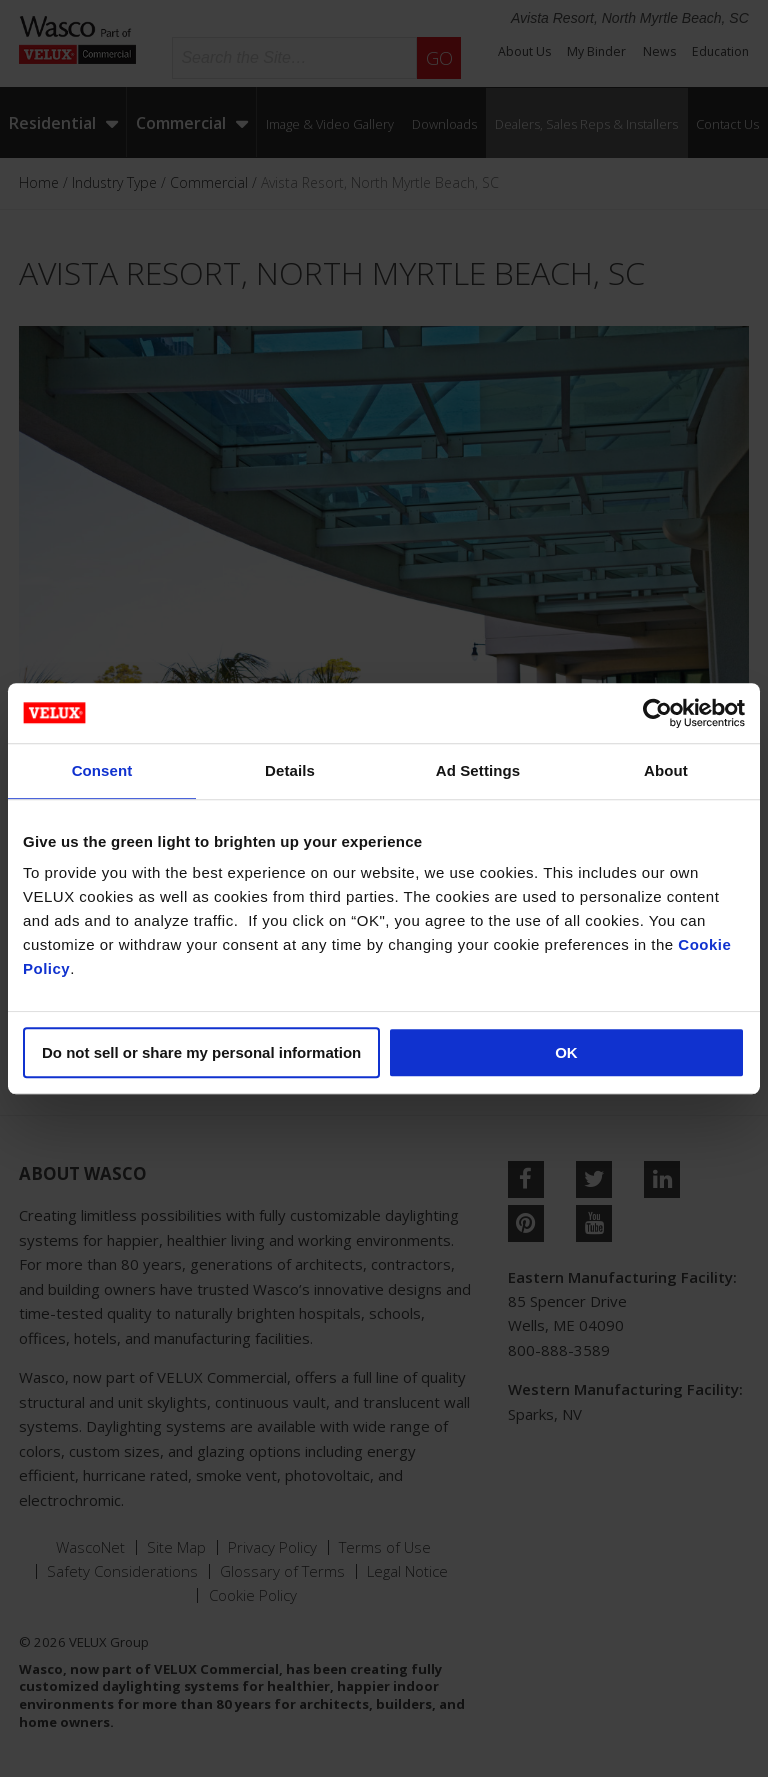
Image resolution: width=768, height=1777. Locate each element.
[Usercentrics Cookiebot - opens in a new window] (657, 713)
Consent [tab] (102, 770)
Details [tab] (290, 770)
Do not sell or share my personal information (201, 1052)
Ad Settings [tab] (478, 770)
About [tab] (666, 770)
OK (566, 1052)
